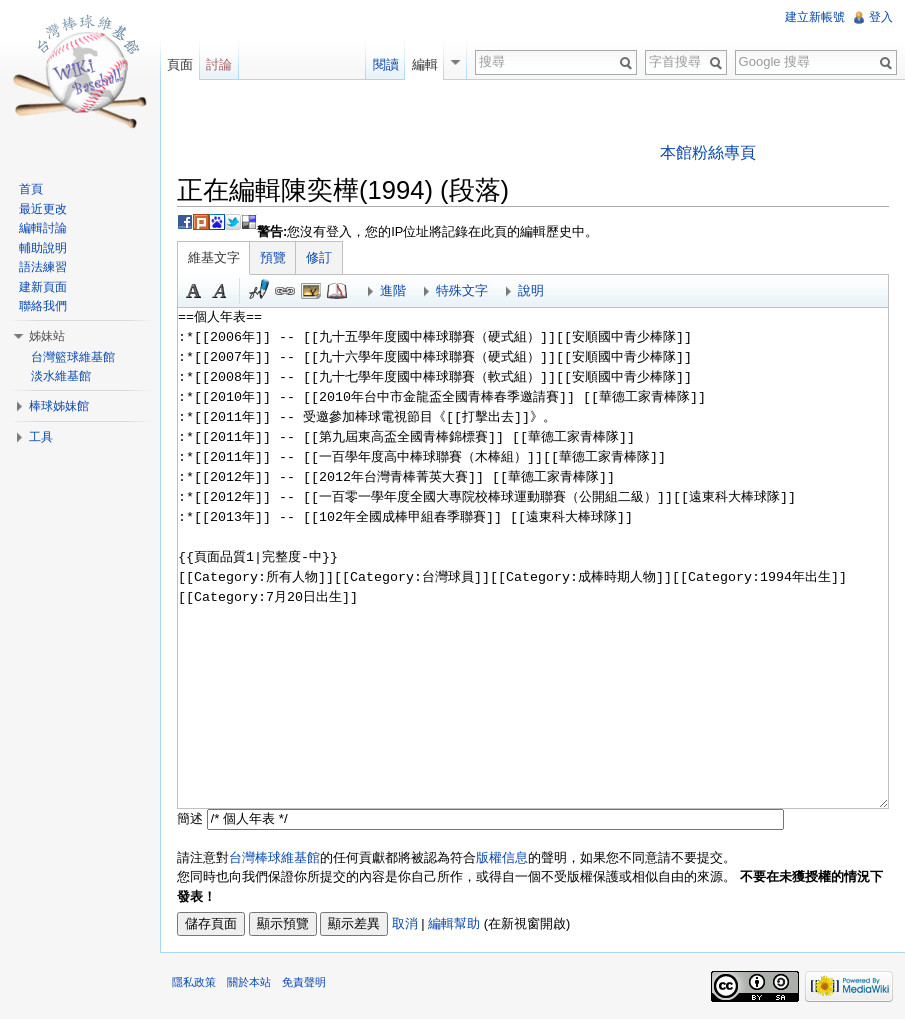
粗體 (194, 291)
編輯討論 (43, 228)
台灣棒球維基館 (274, 857)
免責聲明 (304, 982)
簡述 (190, 818)
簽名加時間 (259, 291)
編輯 (425, 64)
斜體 (220, 291)
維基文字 (214, 257)
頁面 (180, 64)
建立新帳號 (815, 17)
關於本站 (249, 982)
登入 (881, 17)
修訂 (319, 257)
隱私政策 (194, 982)
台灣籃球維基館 (73, 357)
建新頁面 (43, 287)
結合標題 (311, 291)
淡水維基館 (61, 376)
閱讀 (386, 64)
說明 (531, 290)
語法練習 (43, 267)
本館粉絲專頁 (708, 152)
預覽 (273, 257)
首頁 (31, 189)
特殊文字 (462, 290)
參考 (337, 291)
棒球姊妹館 (59, 406)
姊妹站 (47, 336)
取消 (405, 923)
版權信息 (502, 857)
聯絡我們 (43, 306)
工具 (41, 437)
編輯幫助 (454, 923)
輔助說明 (43, 248)
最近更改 (43, 209)
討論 (219, 64)
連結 (285, 291)
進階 (393, 290)
